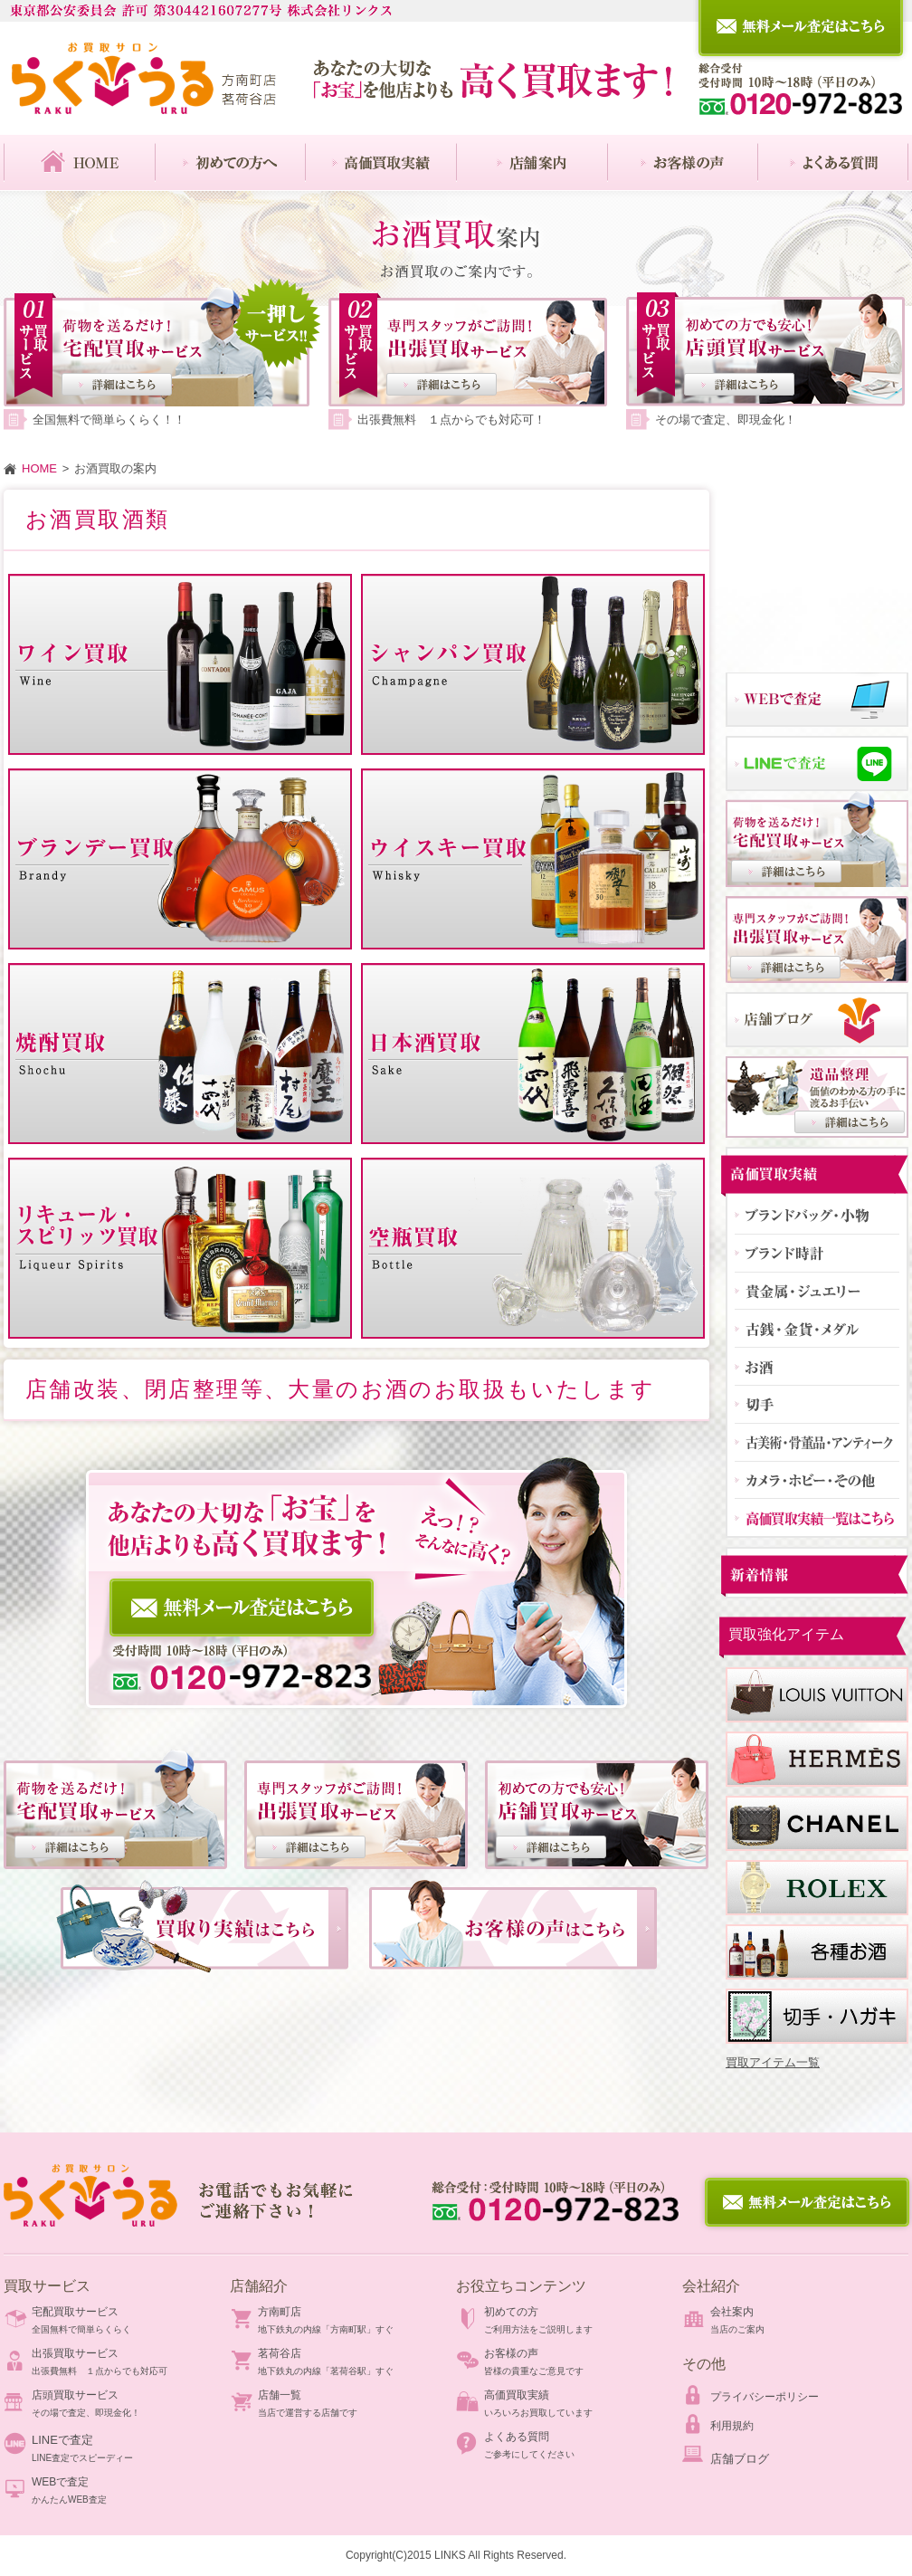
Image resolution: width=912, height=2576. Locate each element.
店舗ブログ (739, 2459)
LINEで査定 (62, 2440)
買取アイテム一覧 (773, 2062)
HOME (39, 468)
